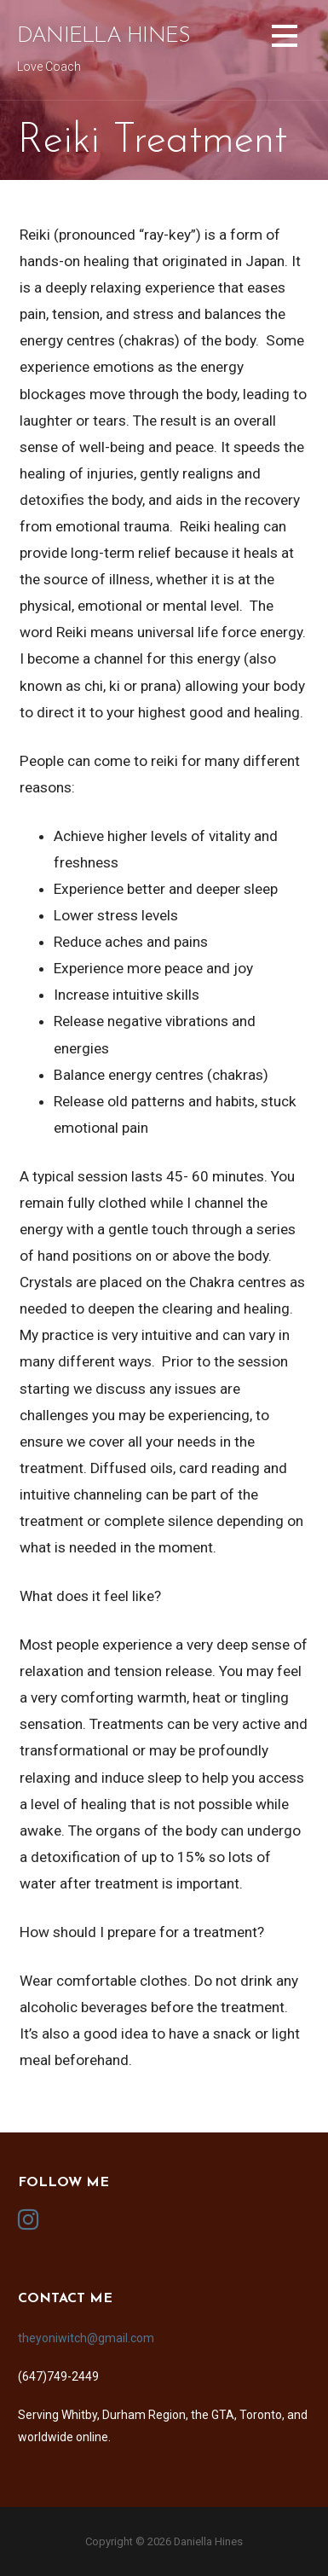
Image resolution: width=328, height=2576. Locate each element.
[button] (284, 39)
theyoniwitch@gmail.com (86, 2338)
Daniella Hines (103, 36)
